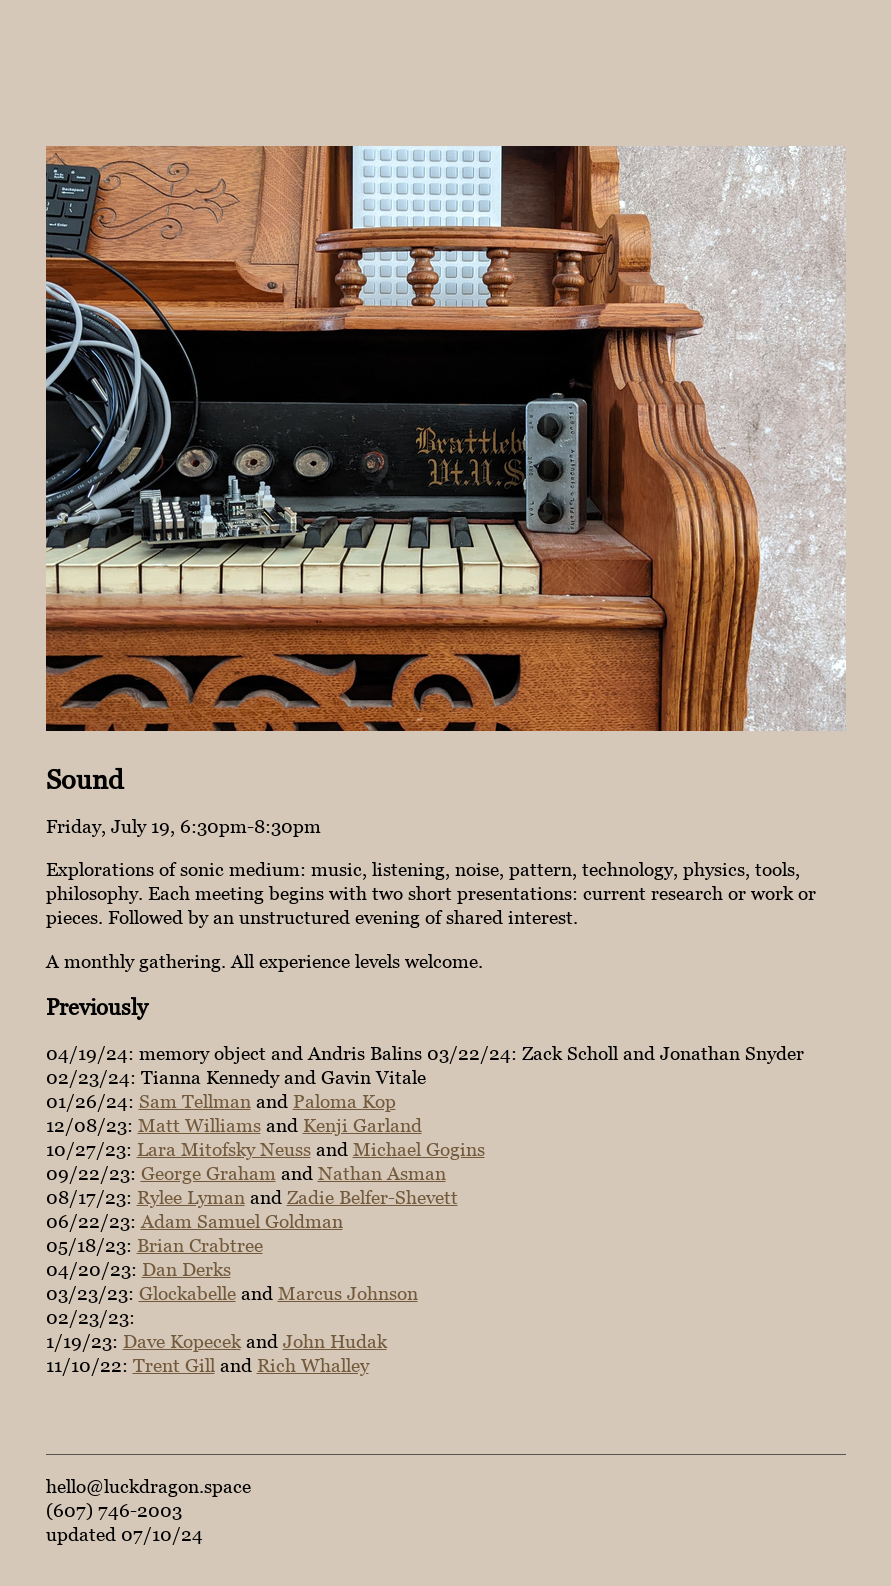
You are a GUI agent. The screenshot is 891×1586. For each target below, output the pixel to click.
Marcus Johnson (348, 1293)
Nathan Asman (382, 1173)
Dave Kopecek (182, 1341)
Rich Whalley (313, 1365)
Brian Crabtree (200, 1245)
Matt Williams (199, 1125)
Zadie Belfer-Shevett (372, 1197)
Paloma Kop (344, 1101)
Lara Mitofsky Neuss (224, 1149)
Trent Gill (174, 1365)
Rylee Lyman (191, 1197)
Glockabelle (187, 1293)
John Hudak (335, 1341)
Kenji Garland (362, 1125)
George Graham (208, 1173)
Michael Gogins (419, 1149)
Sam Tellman (195, 1101)
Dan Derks (186, 1269)
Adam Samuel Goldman (242, 1221)
